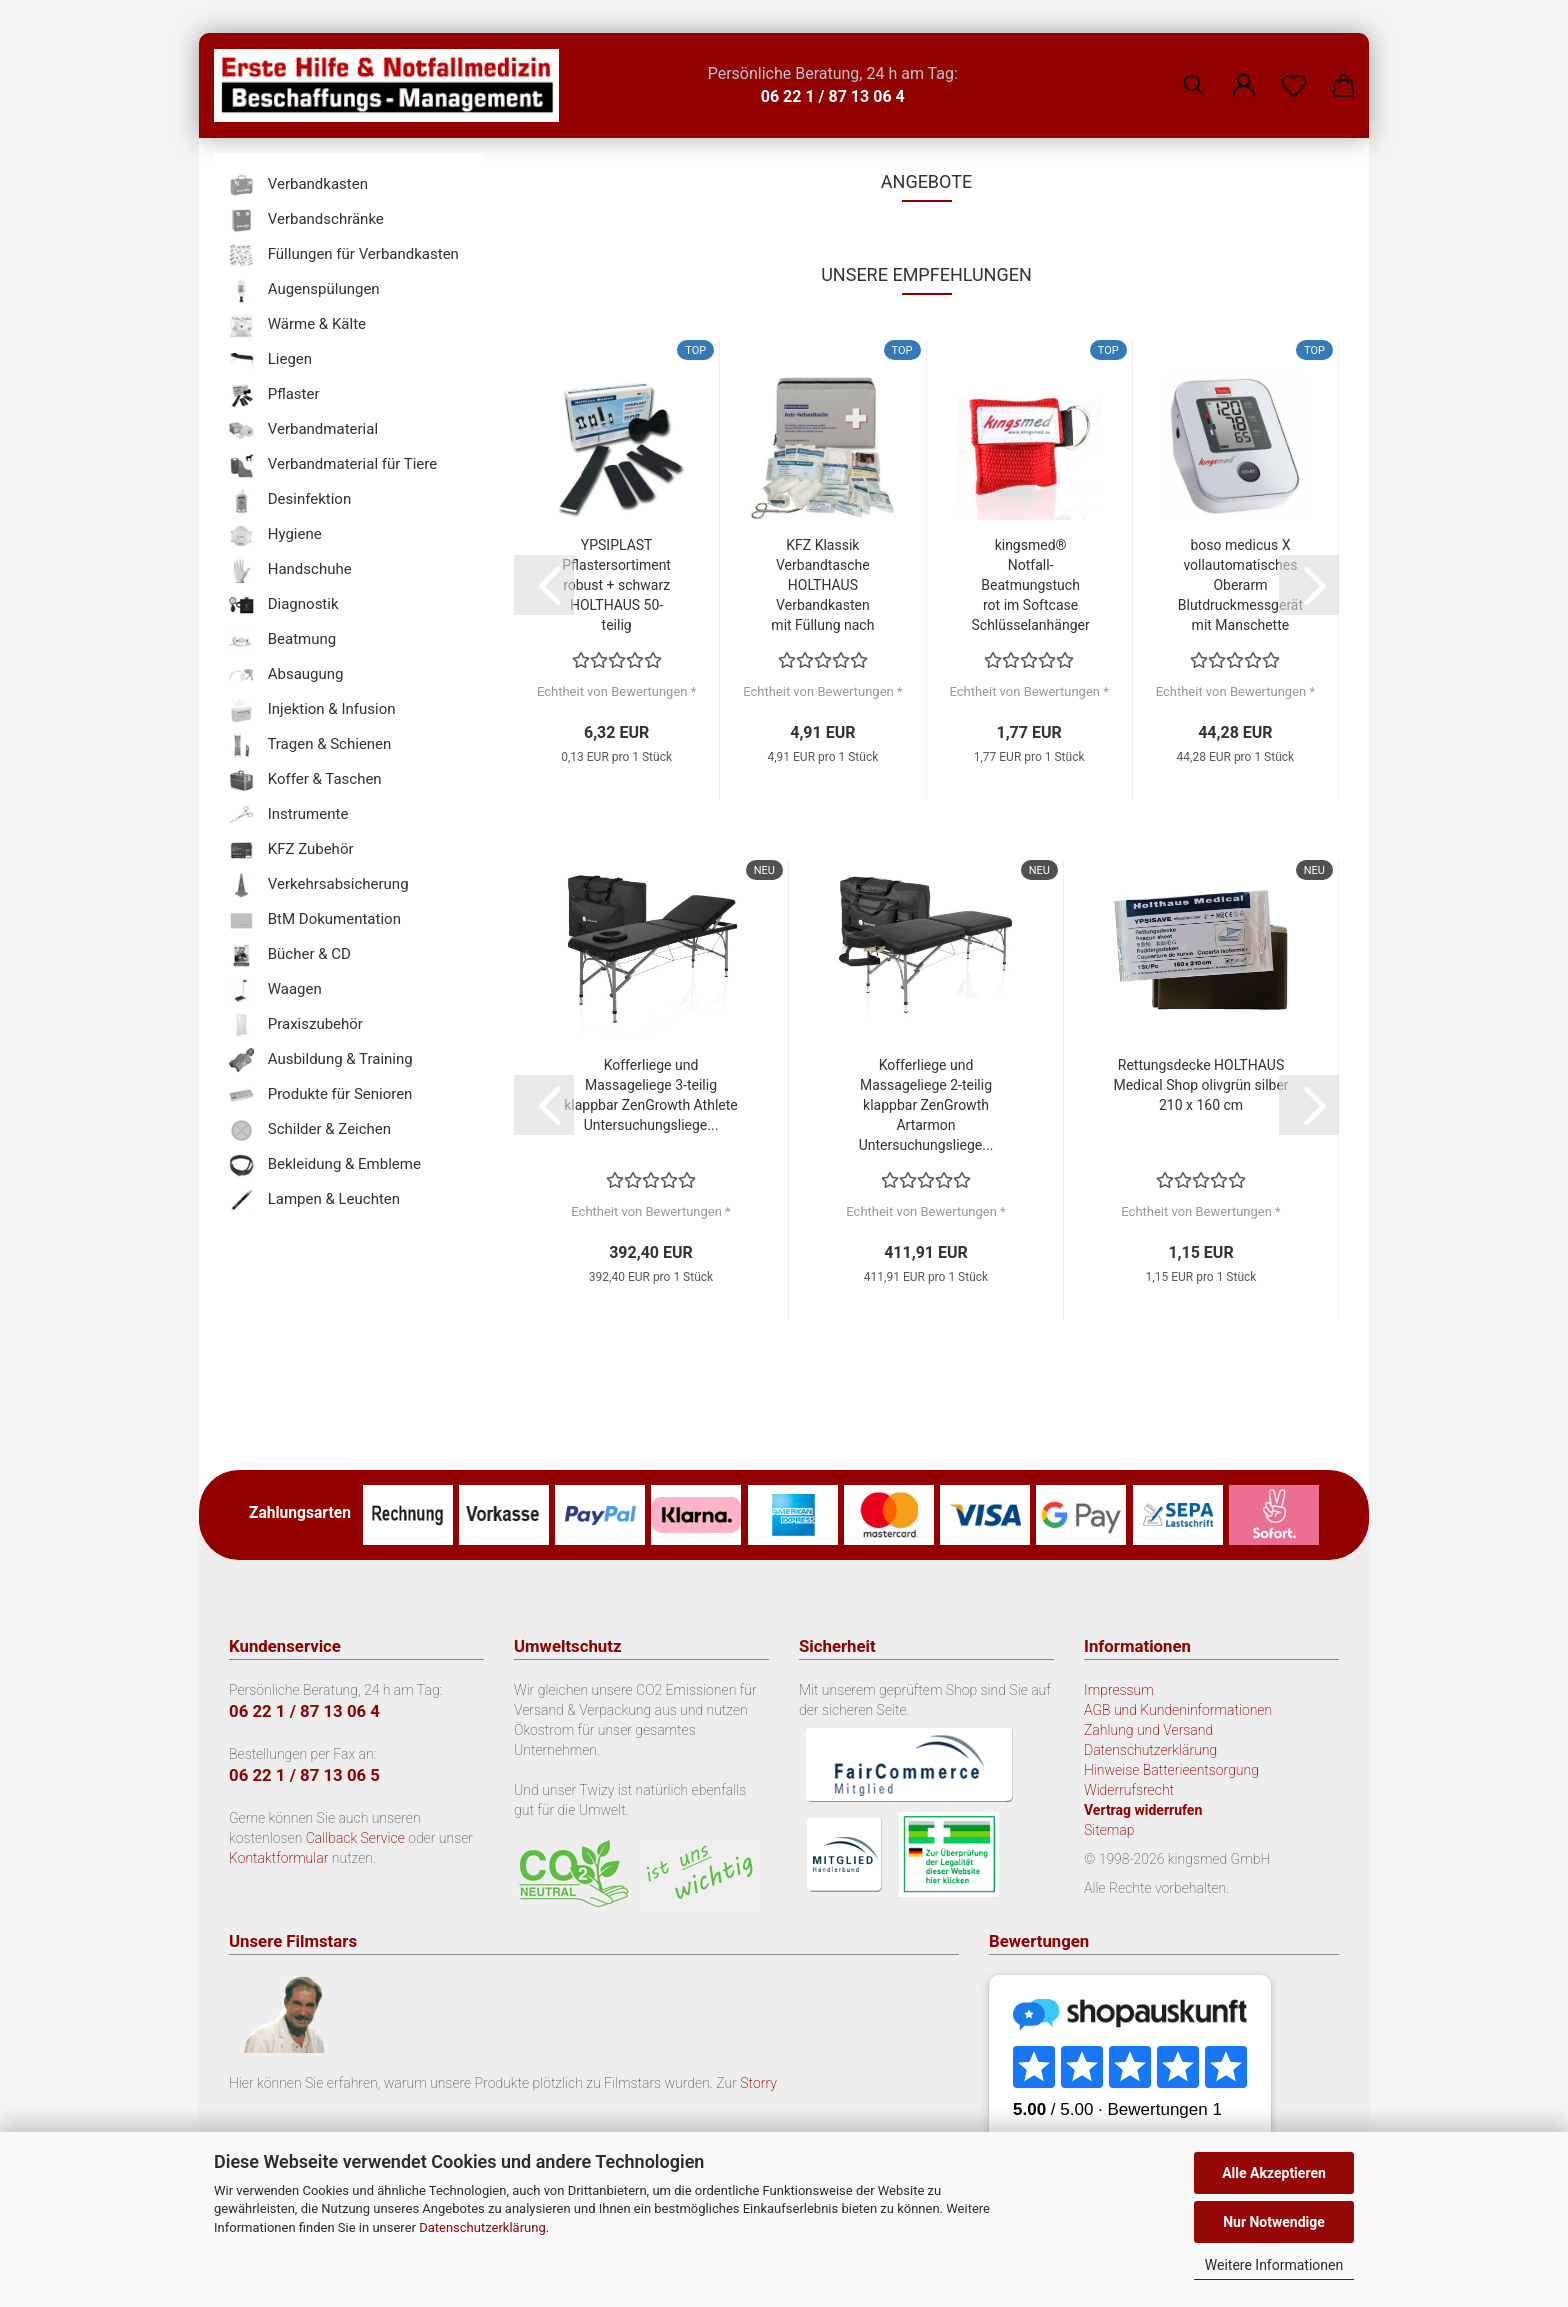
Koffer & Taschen (305, 780)
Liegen (270, 360)
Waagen (275, 990)
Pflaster (274, 395)
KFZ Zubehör (291, 850)
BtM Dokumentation (315, 920)
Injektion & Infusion (312, 710)
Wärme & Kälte (297, 325)
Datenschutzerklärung (482, 2227)
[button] (1244, 70)
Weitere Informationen (1274, 2265)
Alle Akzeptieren (1274, 2173)
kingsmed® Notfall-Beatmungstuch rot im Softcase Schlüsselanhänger (1031, 585)
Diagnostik (284, 605)
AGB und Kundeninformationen (1178, 1710)
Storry (758, 2083)
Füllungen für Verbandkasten (344, 255)
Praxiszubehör (296, 1025)
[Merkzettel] (1294, 70)
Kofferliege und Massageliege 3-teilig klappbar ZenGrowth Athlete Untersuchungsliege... (650, 1095)
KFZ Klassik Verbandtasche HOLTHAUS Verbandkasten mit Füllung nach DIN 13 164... (822, 586)
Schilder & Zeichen (310, 1130)
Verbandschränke (306, 220)
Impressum (1119, 1690)
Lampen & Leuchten (314, 1200)
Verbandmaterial (303, 430)
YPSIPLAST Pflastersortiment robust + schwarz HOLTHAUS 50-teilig (616, 585)
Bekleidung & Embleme (325, 1165)
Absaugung (286, 675)
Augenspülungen (304, 290)
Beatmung (282, 640)
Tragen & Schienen (310, 745)
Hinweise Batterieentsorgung (1171, 1770)
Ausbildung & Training (321, 1060)
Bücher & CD (290, 955)
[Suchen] (1194, 70)
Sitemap (1109, 1830)
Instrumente (288, 815)
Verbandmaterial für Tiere (333, 465)
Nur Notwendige (1274, 2222)
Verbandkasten (298, 185)
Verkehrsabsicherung (319, 885)
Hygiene (275, 535)
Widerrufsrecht (1129, 1790)
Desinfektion (290, 500)
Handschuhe (290, 570)
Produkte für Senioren (320, 1095)
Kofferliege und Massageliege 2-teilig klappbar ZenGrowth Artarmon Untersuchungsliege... (926, 1105)
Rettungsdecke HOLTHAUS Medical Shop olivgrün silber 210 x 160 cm (1200, 1085)
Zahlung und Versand (1148, 1730)
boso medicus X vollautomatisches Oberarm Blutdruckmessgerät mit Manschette (1240, 585)
